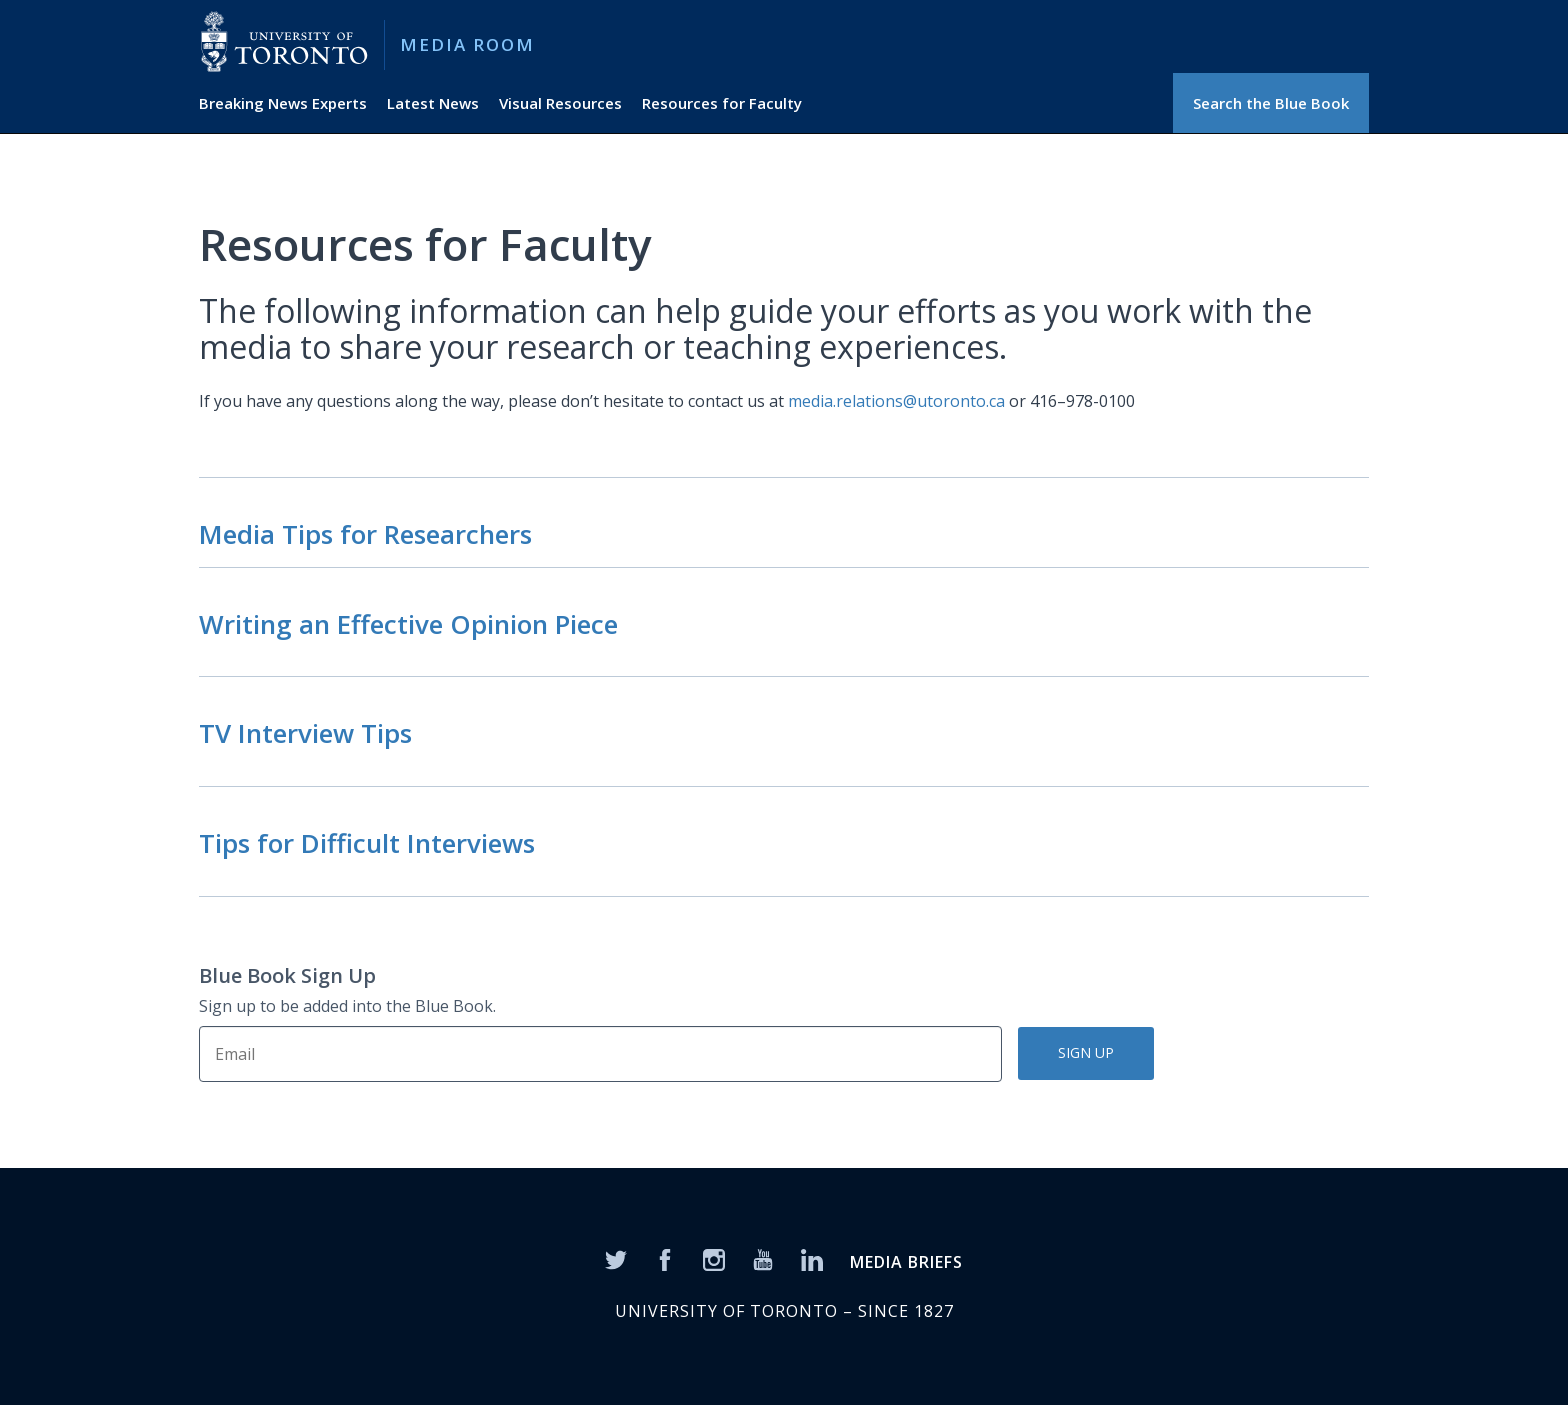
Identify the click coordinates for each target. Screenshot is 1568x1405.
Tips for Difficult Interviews (367, 843)
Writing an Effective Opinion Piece (408, 624)
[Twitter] (616, 1259)
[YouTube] (763, 1259)
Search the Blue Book (1271, 103)
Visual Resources (560, 103)
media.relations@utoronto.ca (896, 401)
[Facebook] (665, 1259)
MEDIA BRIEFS (906, 1262)
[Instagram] (714, 1259)
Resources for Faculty (722, 103)
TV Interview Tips (305, 733)
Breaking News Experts (283, 103)
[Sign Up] (600, 1054)
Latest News (433, 103)
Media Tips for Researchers (365, 534)
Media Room (467, 44)
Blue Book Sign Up (287, 976)
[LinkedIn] (812, 1259)
